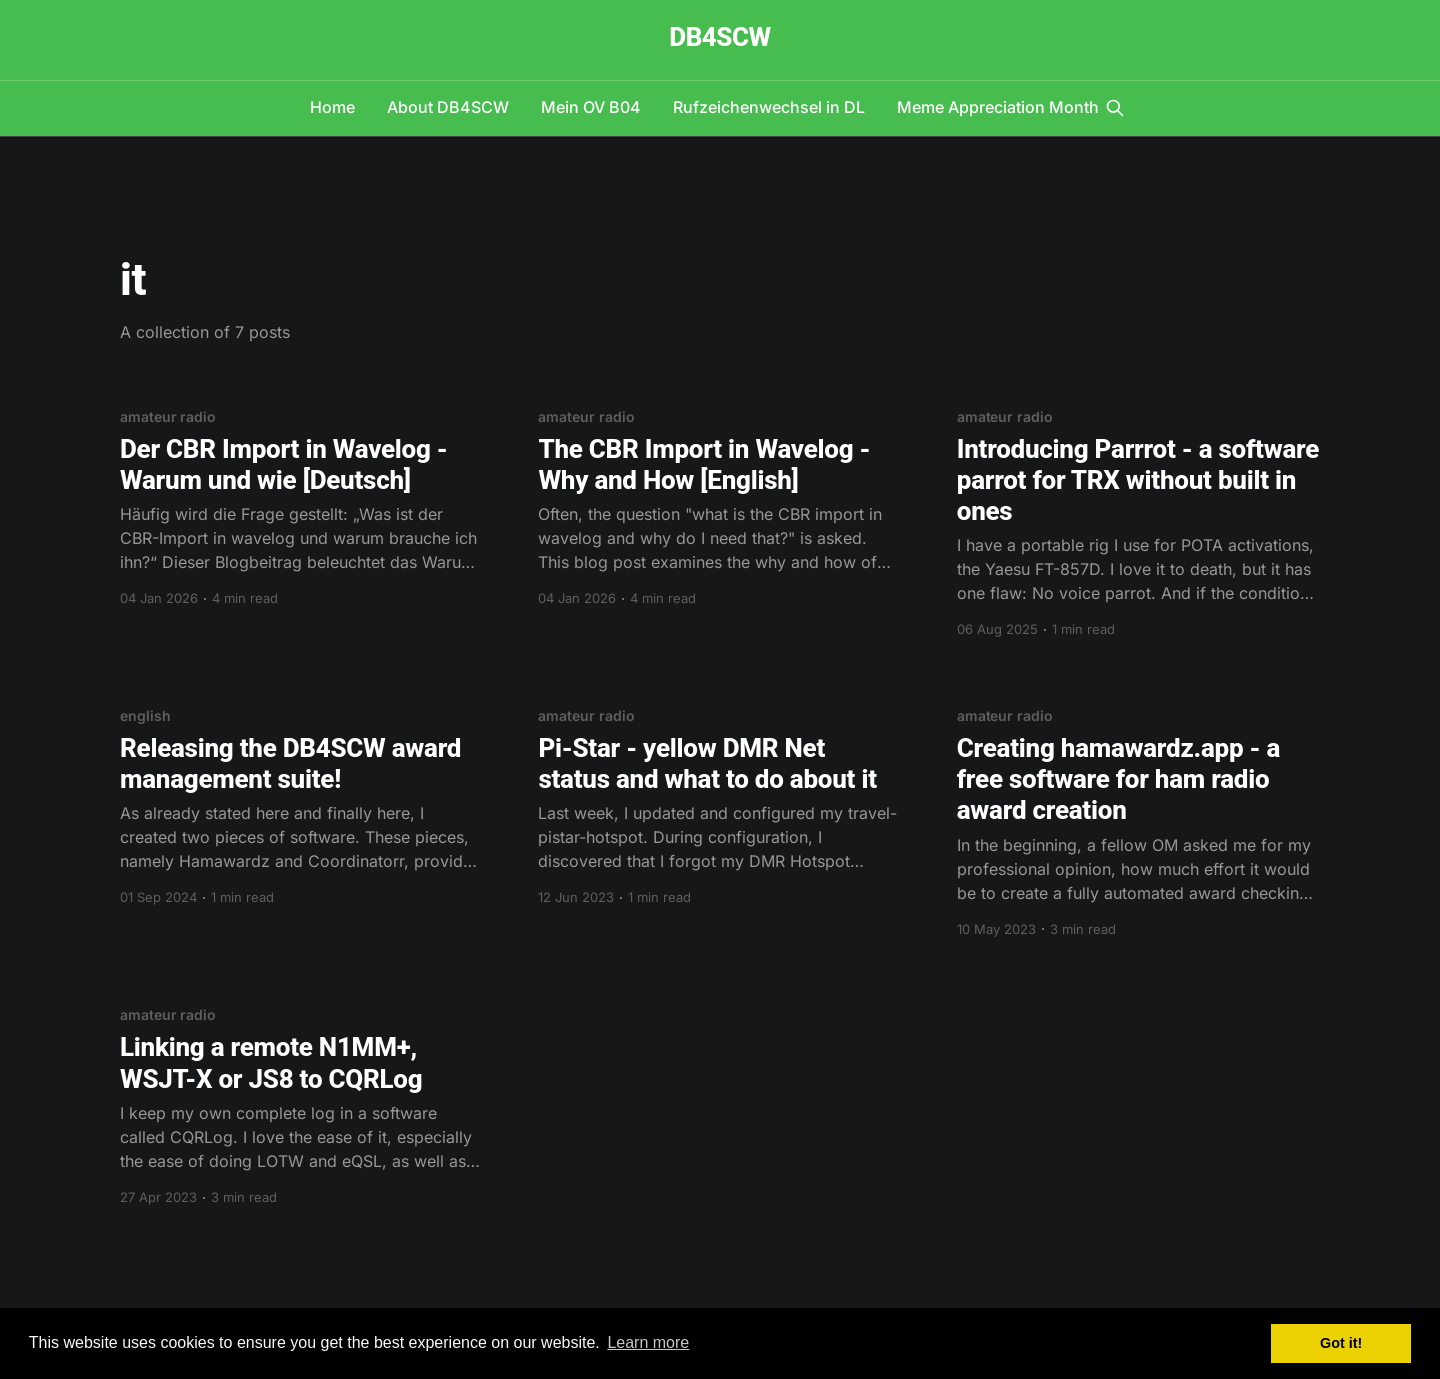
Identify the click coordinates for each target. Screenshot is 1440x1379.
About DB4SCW (448, 107)
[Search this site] (1115, 108)
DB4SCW (719, 37)
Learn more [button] (648, 1342)
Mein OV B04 (591, 107)
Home (332, 107)
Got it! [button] (1341, 1343)
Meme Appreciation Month (998, 107)
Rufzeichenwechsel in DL (769, 107)
